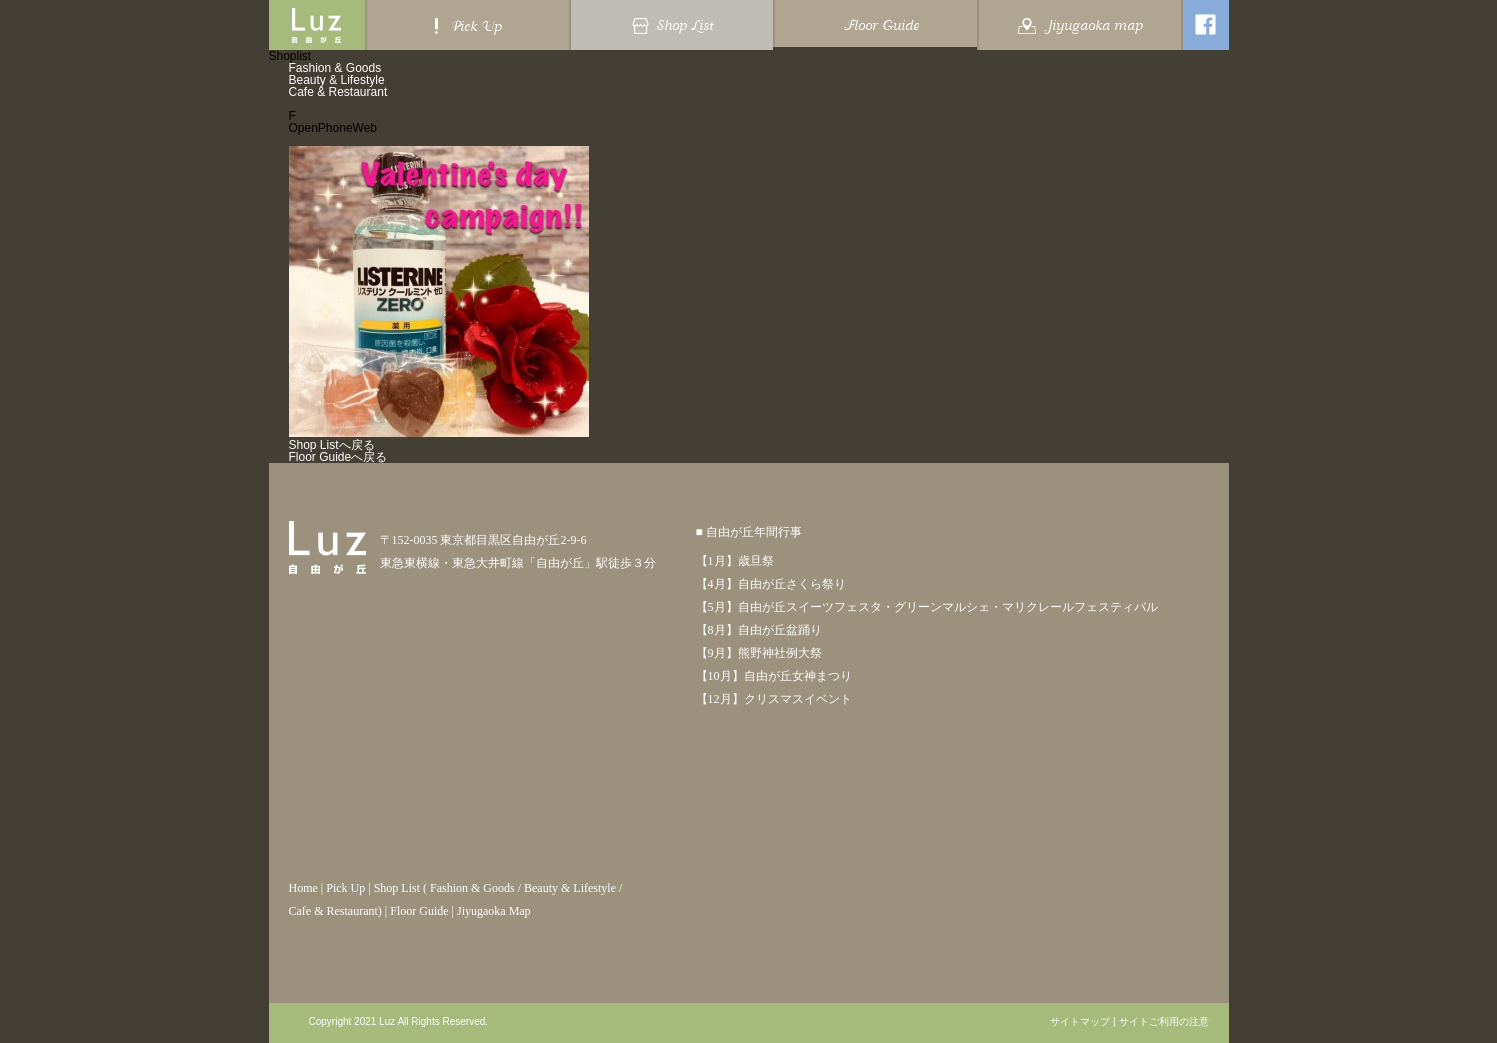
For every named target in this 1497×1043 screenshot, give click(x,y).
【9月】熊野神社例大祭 (759, 653)
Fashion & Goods (335, 68)
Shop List (397, 888)
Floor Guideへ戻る (338, 457)
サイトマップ (1080, 1022)
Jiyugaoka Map (494, 911)
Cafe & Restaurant (338, 92)
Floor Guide (419, 911)
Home (303, 888)
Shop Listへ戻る (332, 445)
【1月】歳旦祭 (735, 561)
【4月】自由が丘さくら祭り (771, 584)
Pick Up (345, 888)
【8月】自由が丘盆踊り (759, 630)
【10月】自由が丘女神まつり (774, 676)
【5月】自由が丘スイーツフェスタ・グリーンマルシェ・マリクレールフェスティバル (927, 607)
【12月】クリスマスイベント (774, 699)
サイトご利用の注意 (1164, 1022)
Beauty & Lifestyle (337, 80)
